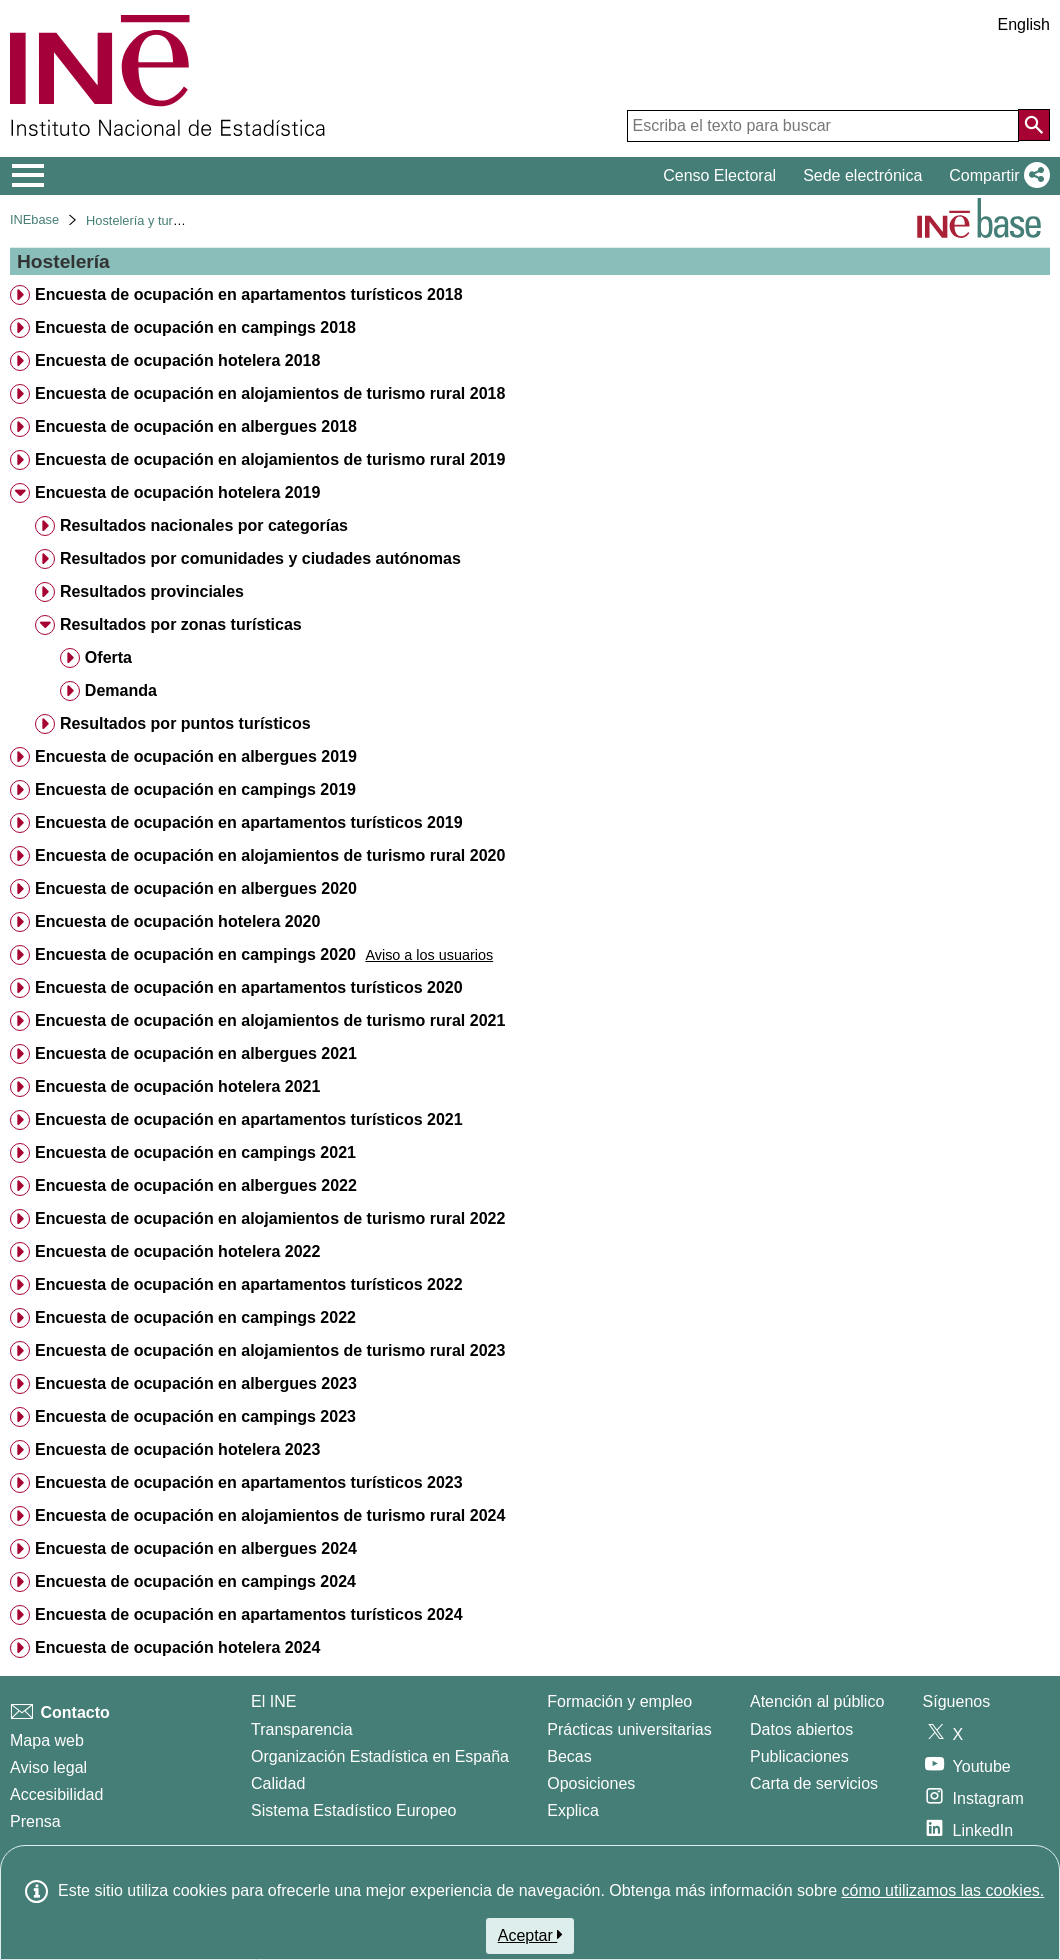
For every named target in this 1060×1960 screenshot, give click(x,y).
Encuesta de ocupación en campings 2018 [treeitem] (195, 327)
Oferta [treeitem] (108, 657)
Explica (573, 1810)
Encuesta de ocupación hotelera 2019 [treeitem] (177, 492)
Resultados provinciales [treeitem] (152, 591)
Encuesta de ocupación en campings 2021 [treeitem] (195, 1152)
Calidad (278, 1783)
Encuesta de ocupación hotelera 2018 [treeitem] (177, 360)
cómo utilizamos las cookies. (942, 1890)
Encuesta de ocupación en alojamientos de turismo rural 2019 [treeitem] (270, 459)
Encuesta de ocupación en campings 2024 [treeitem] (195, 1581)
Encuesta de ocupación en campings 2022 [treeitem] (195, 1317)
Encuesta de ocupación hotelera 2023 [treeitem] (177, 1449)
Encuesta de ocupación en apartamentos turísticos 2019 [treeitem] (249, 822)
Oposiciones (591, 1783)
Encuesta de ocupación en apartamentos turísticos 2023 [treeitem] (249, 1482)
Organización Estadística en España (380, 1756)
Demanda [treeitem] (121, 690)
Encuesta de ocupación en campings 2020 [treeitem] (195, 954)
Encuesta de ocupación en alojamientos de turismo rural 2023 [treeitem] (270, 1350)
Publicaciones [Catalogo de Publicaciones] (799, 1756)
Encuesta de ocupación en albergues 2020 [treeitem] (196, 888)
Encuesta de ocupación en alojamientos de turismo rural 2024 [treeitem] (270, 1515)
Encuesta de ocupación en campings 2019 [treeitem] (195, 789)
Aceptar (530, 1935)
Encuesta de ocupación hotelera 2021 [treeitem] (177, 1086)
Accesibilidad (56, 1794)
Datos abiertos (801, 1729)
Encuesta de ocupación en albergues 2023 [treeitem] (196, 1383)
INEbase (34, 219)
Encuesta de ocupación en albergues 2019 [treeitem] (196, 756)
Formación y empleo (619, 1701)
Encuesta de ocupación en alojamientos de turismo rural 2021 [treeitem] (270, 1020)
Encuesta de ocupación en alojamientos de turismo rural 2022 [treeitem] (270, 1218)
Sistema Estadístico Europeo (353, 1810)
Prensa (35, 1821)
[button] (995, 176)
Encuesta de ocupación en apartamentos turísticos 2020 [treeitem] (249, 987)
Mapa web (47, 1740)
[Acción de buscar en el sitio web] (1034, 125)
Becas (569, 1756)
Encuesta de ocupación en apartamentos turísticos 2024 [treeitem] (249, 1614)
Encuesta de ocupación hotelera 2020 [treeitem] (177, 921)
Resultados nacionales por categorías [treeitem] (204, 525)
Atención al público (817, 1701)
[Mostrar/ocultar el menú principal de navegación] (28, 176)
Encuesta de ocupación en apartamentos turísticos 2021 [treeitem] (249, 1119)
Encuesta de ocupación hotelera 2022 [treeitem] (177, 1251)
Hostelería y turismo (143, 220)
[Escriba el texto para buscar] (823, 126)
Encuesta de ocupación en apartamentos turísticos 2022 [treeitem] (249, 1284)
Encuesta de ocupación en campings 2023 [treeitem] (195, 1416)
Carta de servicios (814, 1783)
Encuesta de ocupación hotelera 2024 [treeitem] (177, 1647)
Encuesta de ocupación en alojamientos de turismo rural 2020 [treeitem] (270, 855)
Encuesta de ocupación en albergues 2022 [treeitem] (196, 1185)
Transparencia (302, 1729)
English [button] (1024, 24)
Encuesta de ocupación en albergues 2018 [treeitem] (196, 426)
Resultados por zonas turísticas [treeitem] (181, 624)
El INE (273, 1701)
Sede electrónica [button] (862, 175)
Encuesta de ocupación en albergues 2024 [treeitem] (196, 1548)
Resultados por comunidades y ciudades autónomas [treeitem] (260, 558)
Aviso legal (48, 1767)
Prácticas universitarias (629, 1729)
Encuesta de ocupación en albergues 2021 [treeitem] (196, 1053)
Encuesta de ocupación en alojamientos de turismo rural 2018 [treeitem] (270, 393)
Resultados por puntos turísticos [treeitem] (185, 723)
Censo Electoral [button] (719, 175)
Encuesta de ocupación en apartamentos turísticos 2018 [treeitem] (249, 294)
